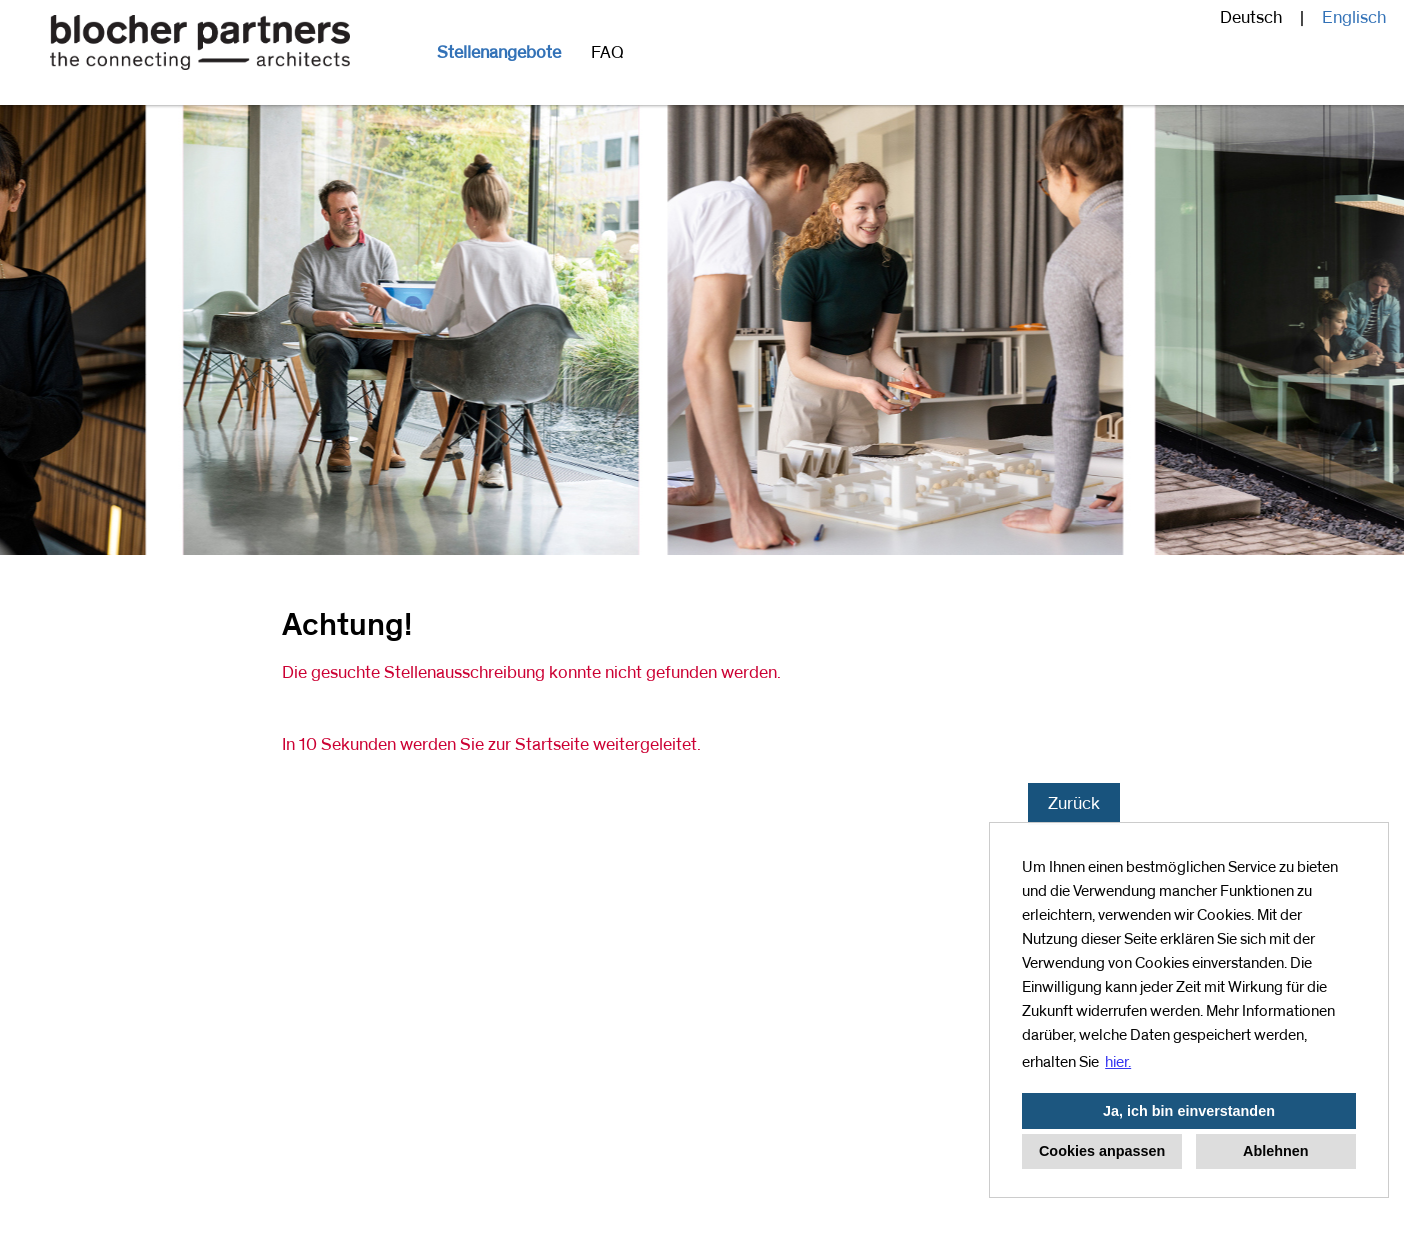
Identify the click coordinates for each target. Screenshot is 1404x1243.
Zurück (1074, 804)
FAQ (607, 53)
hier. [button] (1118, 1062)
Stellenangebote (499, 53)
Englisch (1354, 18)
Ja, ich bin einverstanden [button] (1189, 1111)
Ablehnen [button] (1276, 1151)
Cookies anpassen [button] (1102, 1151)
